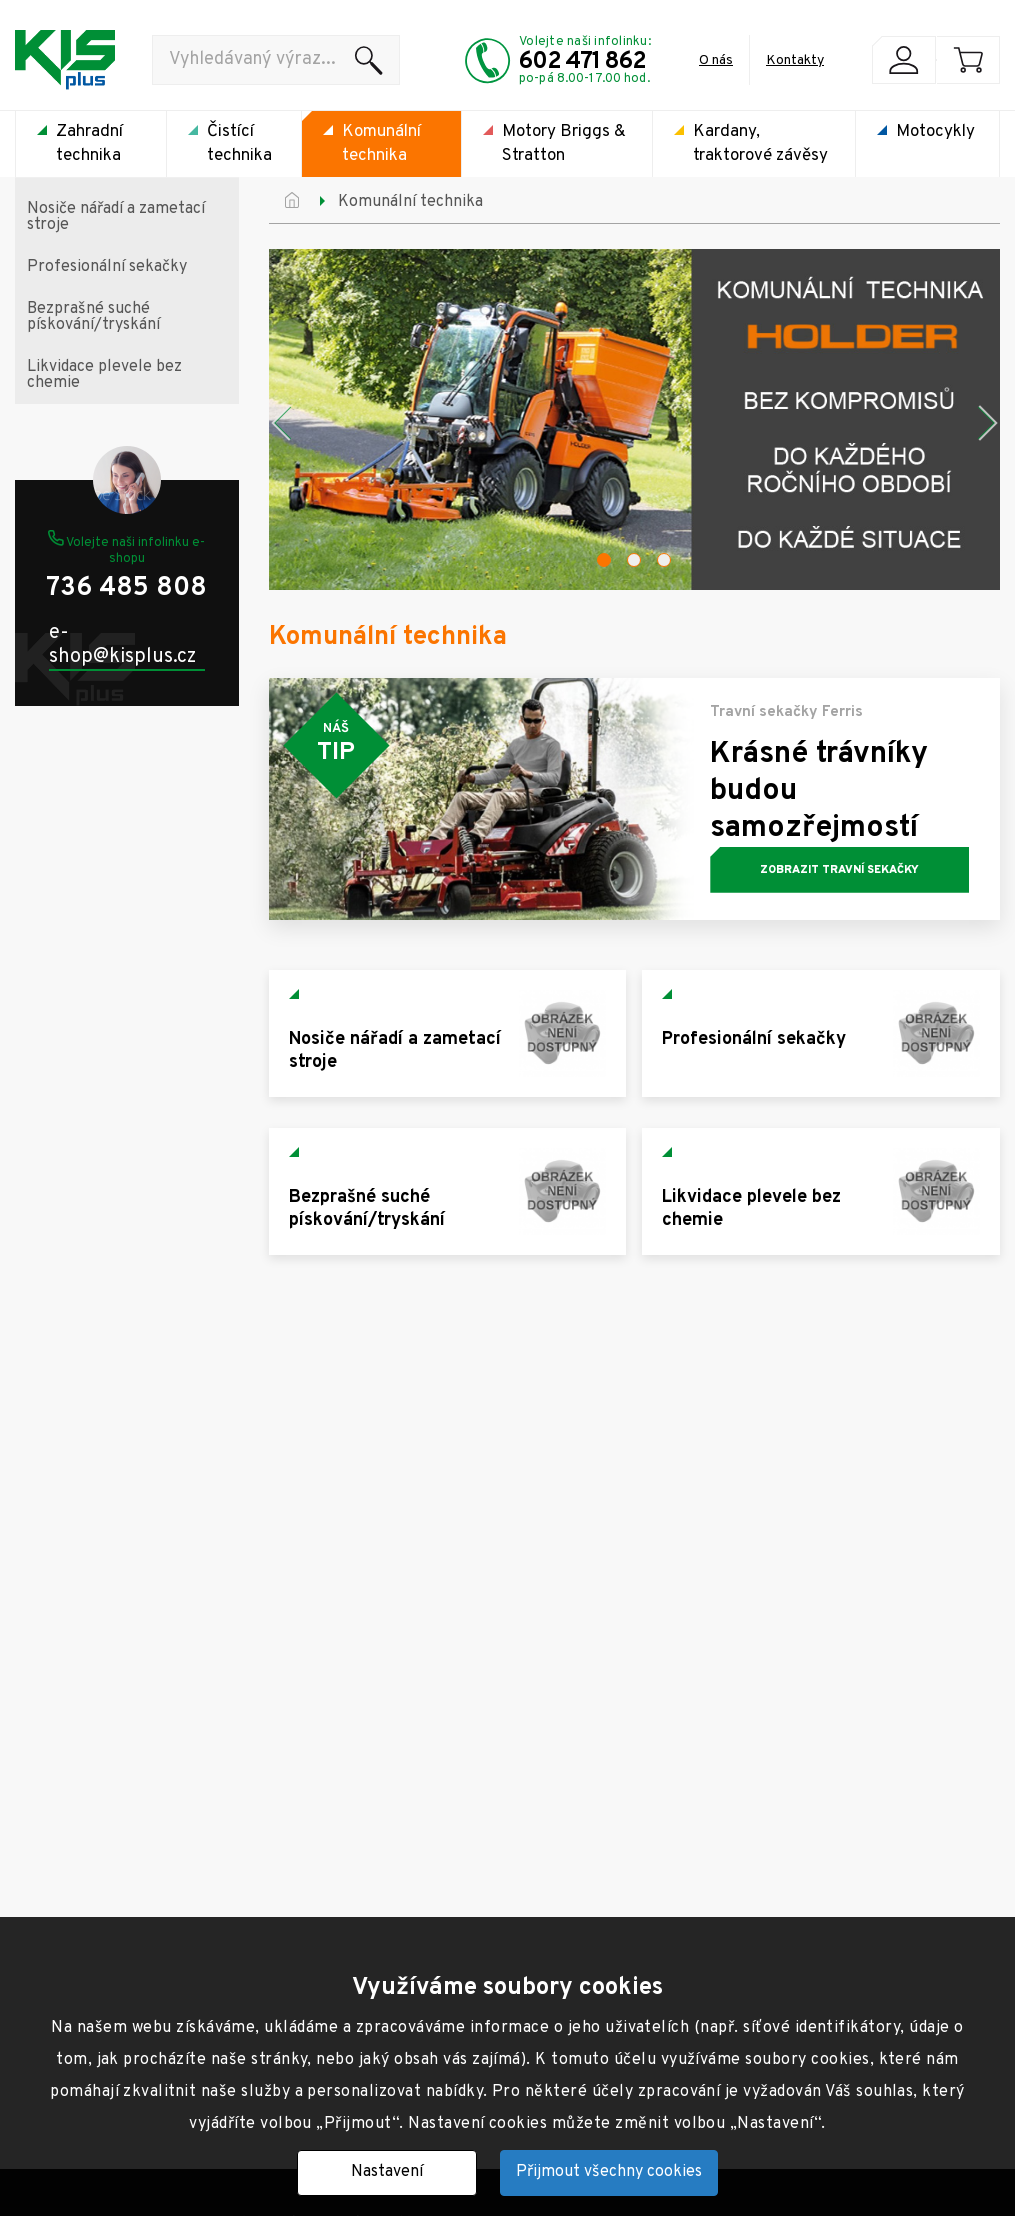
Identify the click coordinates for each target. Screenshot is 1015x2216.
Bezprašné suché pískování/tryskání (93, 317)
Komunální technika (381, 144)
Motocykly (935, 132)
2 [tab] (634, 560)
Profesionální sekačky (107, 267)
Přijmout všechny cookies (609, 2172)
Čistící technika (239, 144)
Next (990, 423)
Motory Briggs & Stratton (564, 144)
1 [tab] (604, 560)
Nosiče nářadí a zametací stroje (116, 217)
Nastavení (387, 2172)
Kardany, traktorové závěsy (760, 144)
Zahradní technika (89, 144)
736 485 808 (126, 588)
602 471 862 (582, 62)
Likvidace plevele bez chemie (104, 375)
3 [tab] (664, 560)
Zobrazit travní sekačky (839, 870)
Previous (279, 423)
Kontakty (795, 60)
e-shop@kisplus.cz (122, 645)
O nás (716, 60)
